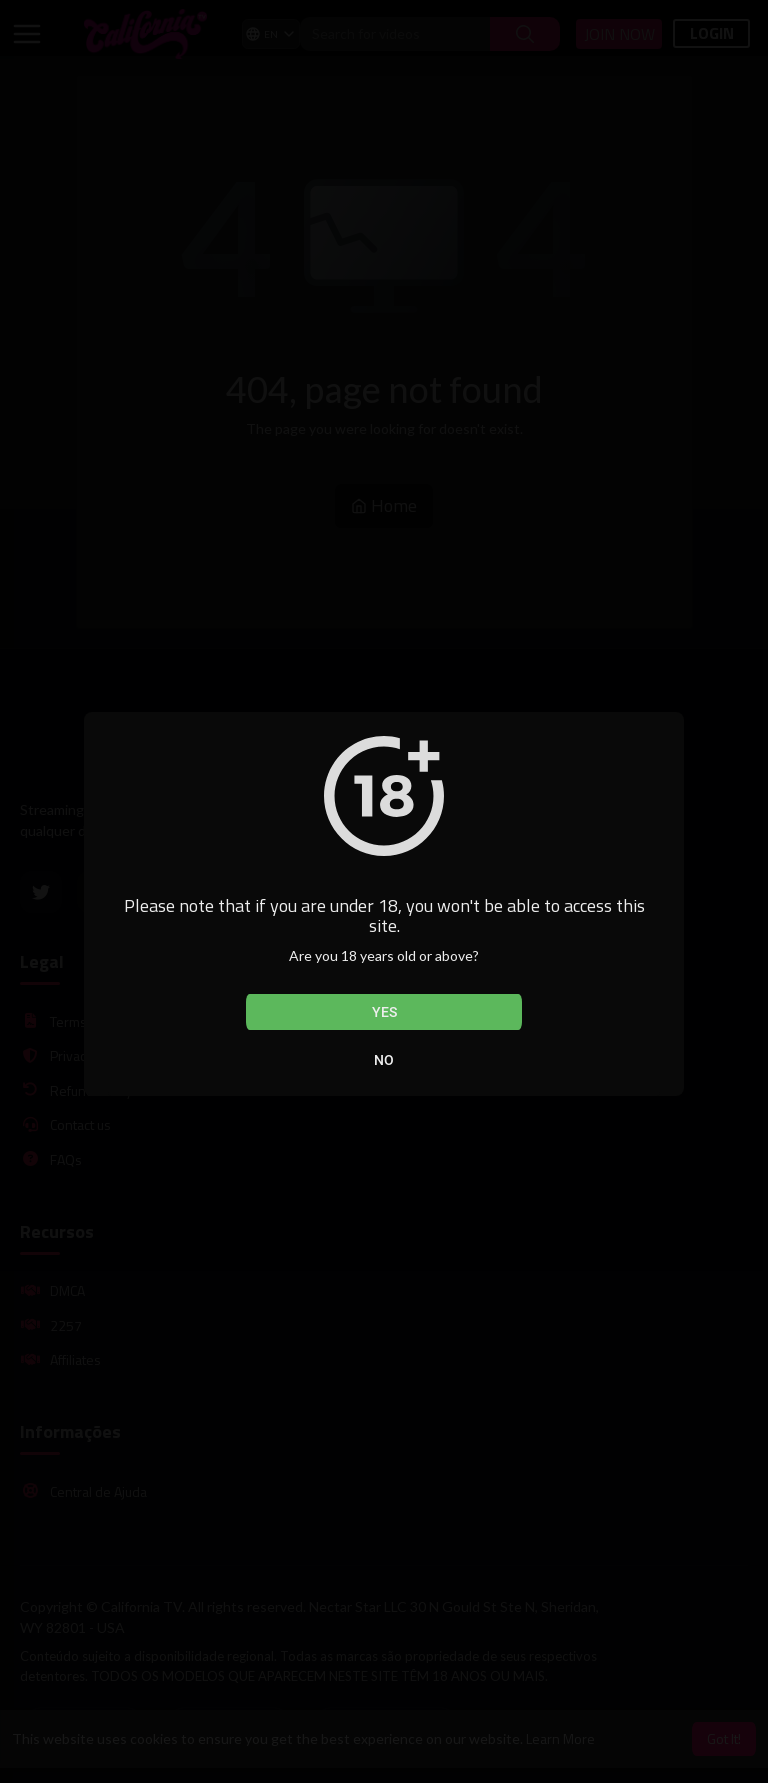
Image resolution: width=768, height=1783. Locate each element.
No (384, 1060)
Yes (384, 1012)
